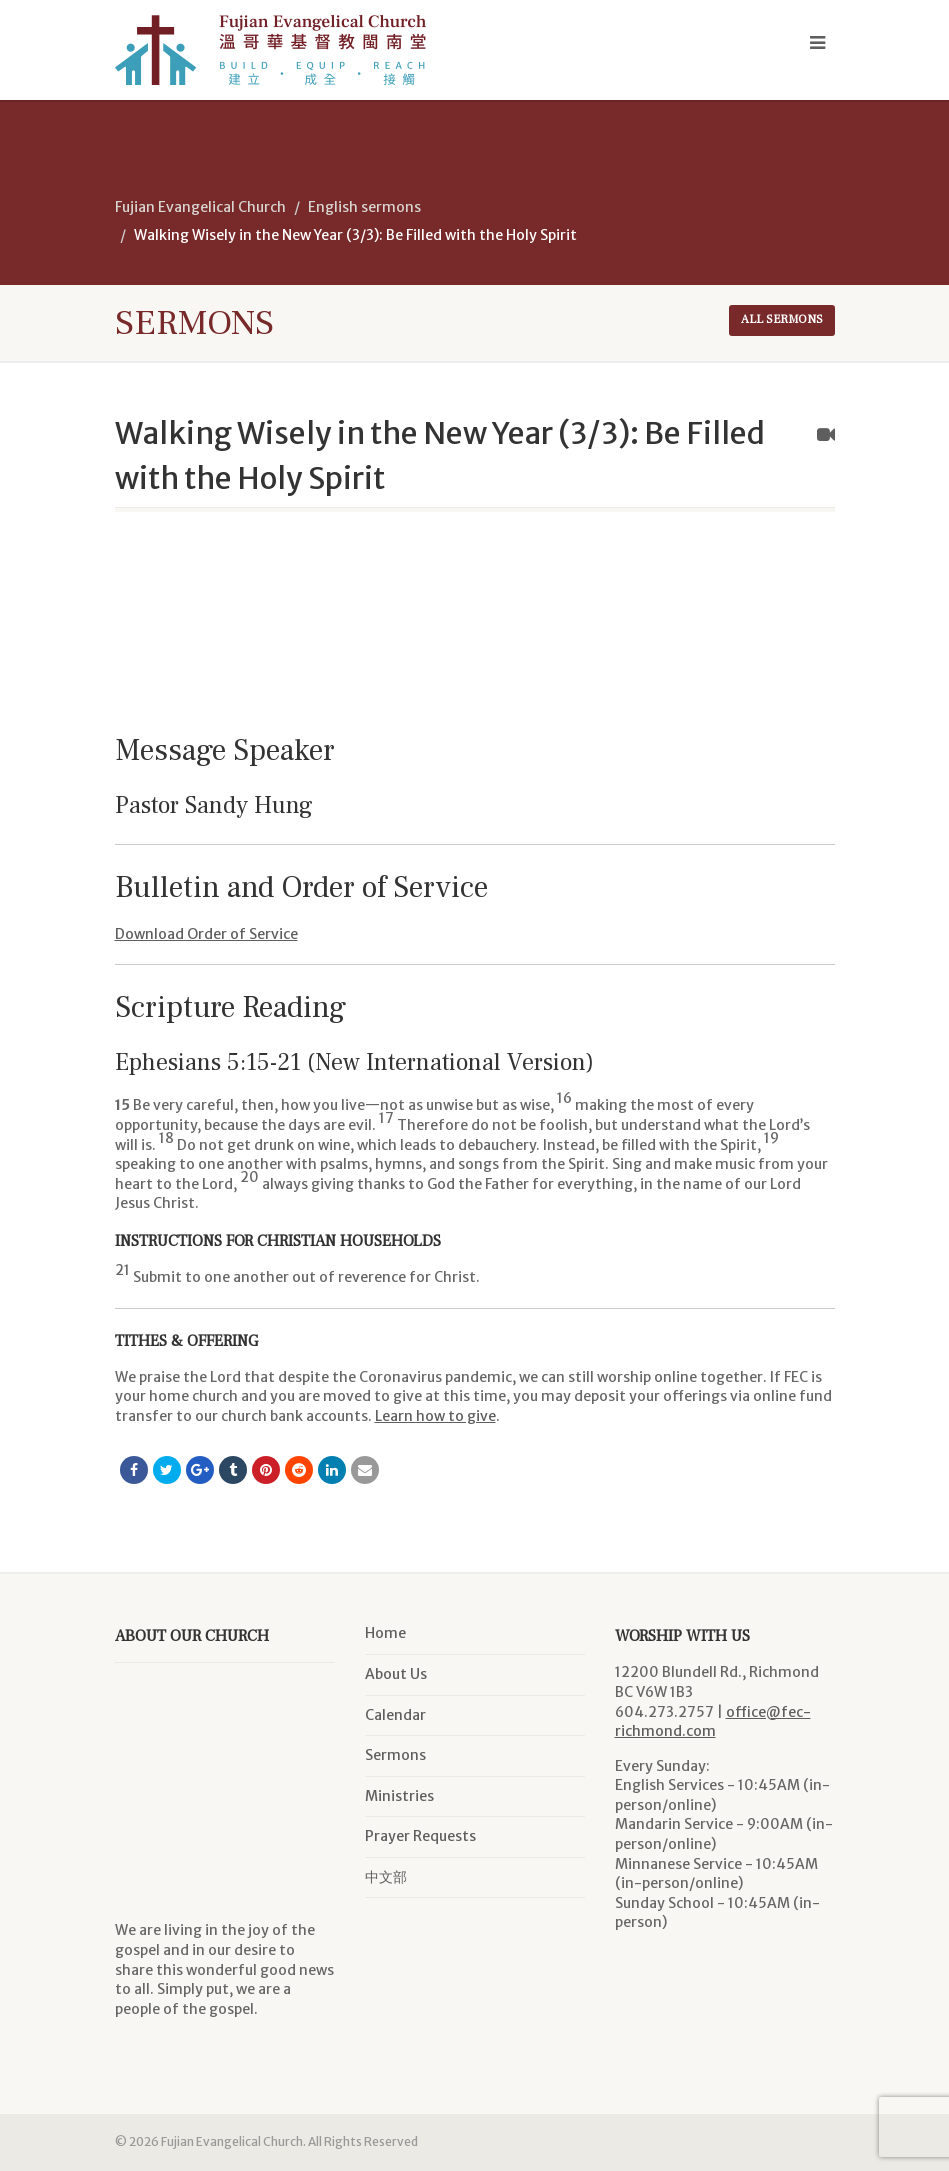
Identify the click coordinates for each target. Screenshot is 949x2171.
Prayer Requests (420, 1836)
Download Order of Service (206, 934)
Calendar (395, 1715)
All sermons (782, 319)
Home (385, 1633)
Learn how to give (435, 1416)
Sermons (395, 1755)
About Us (396, 1674)
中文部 (386, 1877)
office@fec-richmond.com (713, 1722)
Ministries (399, 1796)
